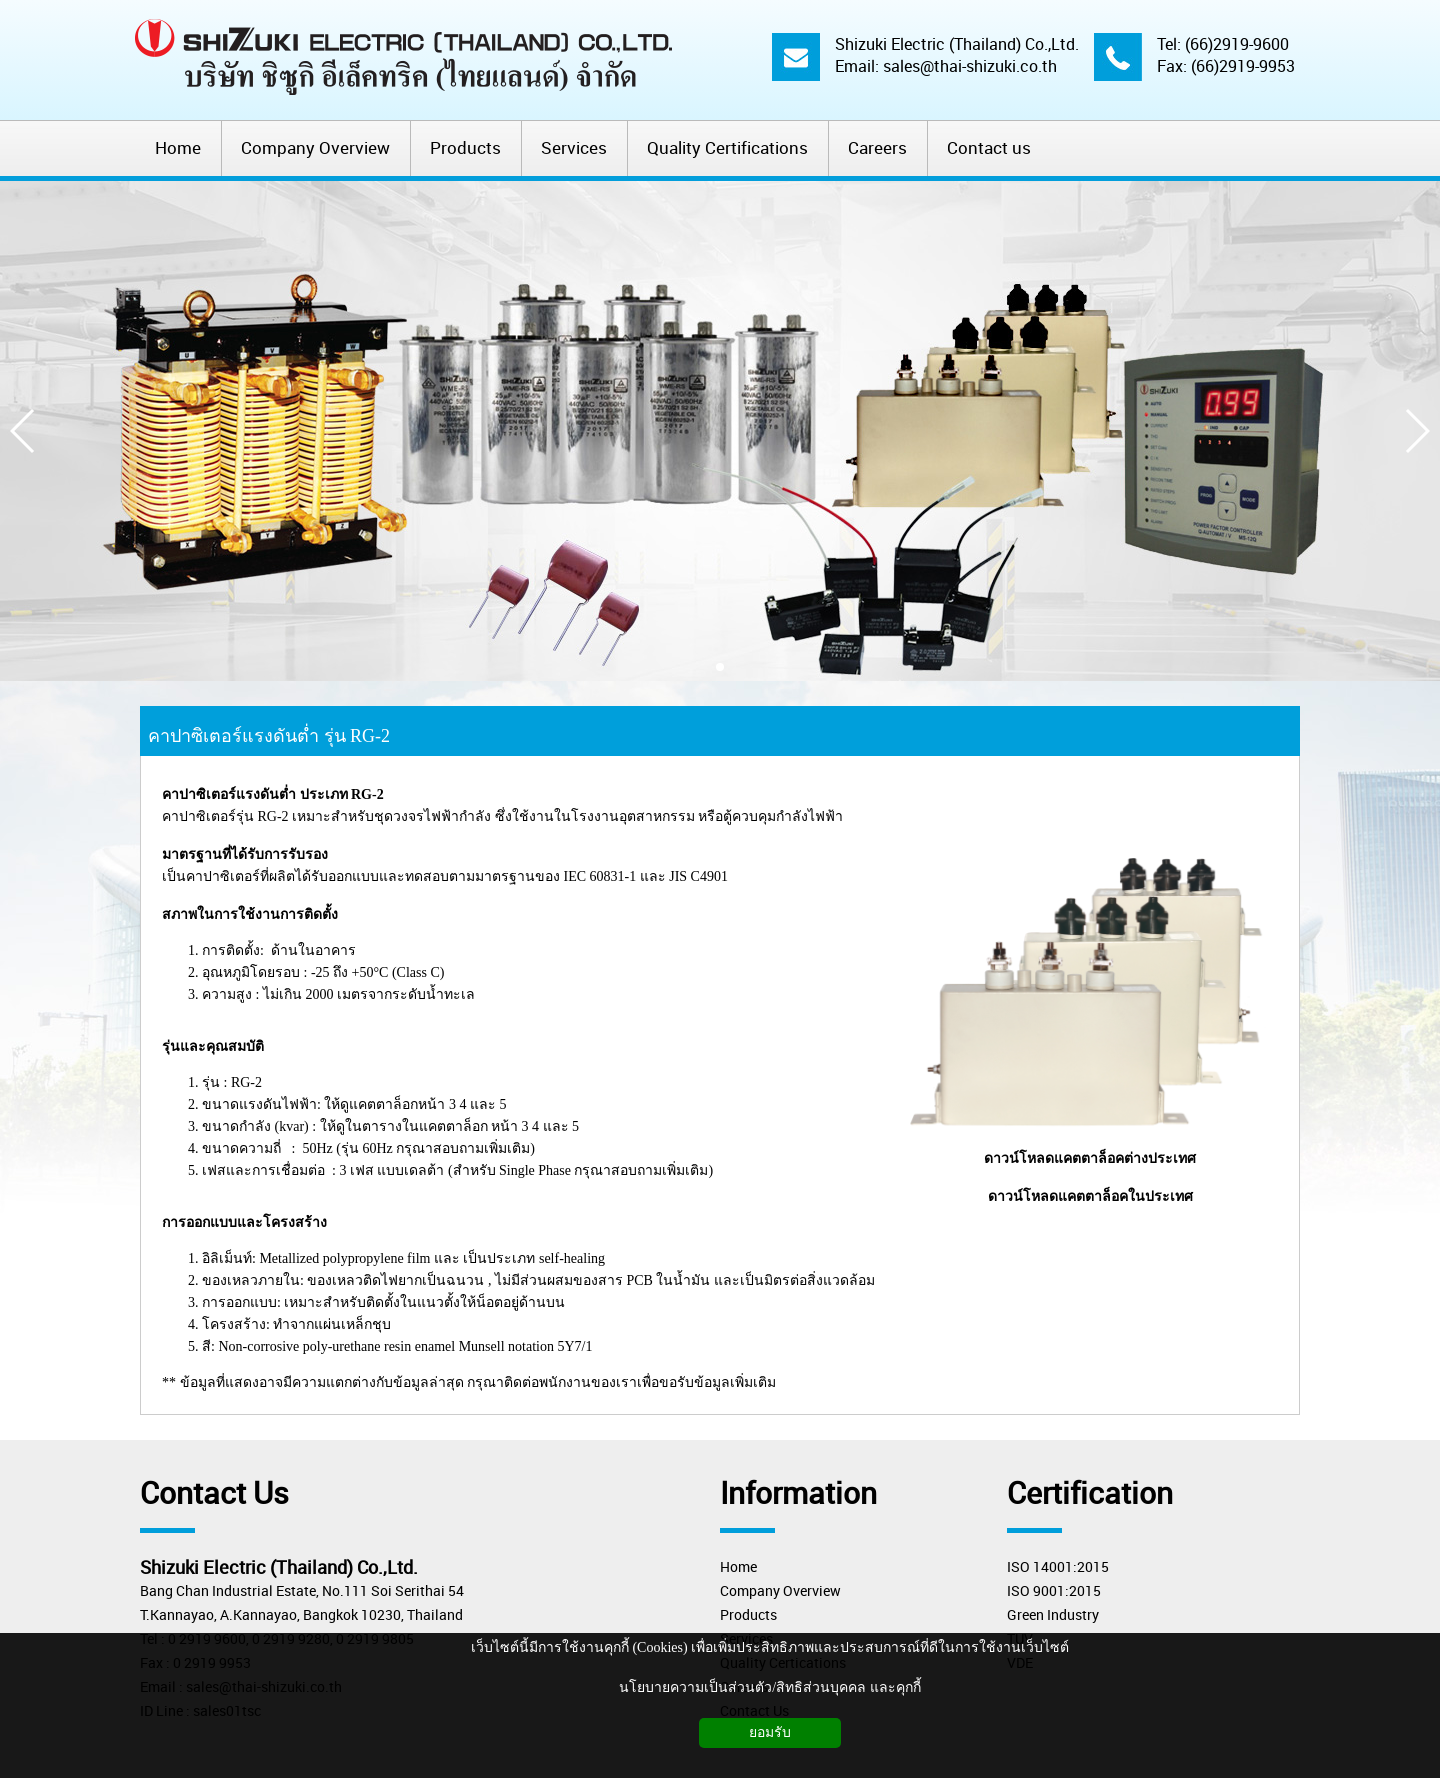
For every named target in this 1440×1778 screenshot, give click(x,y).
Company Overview (780, 1590)
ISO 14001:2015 (1058, 1566)
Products (748, 1614)
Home (738, 1566)
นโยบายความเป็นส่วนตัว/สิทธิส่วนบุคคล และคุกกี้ (769, 1687)
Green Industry (1053, 1614)
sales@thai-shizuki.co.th (970, 66)
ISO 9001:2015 (1054, 1590)
